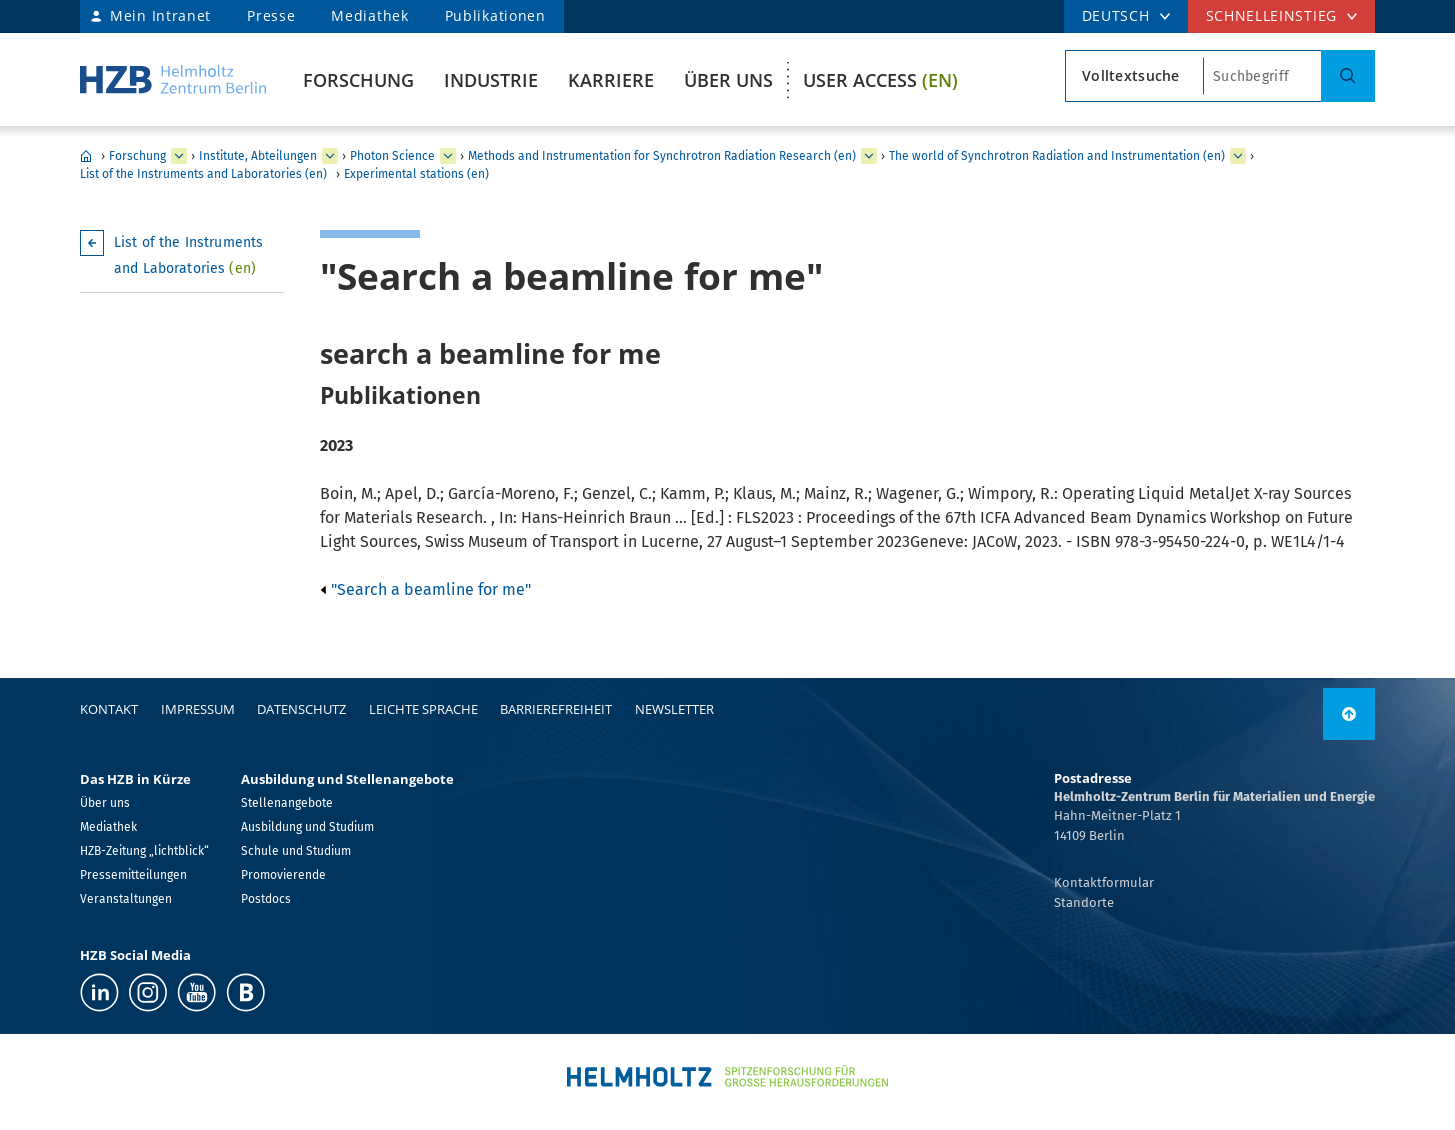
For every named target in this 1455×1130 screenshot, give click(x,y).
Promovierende (283, 875)
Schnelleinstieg (1272, 15)
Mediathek (369, 15)
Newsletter (674, 709)
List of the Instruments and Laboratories (188, 255)
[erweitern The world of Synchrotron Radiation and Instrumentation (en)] (1238, 156)
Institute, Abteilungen (258, 156)
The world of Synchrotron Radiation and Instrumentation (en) (1057, 156)
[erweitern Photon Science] (448, 156)
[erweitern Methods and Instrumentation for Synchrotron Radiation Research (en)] (869, 156)
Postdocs (266, 899)
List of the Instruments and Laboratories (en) (203, 174)
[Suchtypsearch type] (1134, 76)
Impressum (198, 709)
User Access (880, 80)
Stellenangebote (287, 803)
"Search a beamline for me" (425, 589)
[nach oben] (1349, 714)
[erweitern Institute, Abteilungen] (330, 156)
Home (86, 156)
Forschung (358, 80)
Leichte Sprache (423, 709)
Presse (271, 15)
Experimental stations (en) (416, 174)
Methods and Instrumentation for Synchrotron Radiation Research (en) (662, 156)
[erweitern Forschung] (179, 156)
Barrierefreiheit (556, 709)
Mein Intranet (160, 15)
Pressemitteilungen (133, 875)
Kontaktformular (1104, 882)
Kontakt (109, 709)
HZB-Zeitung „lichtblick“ (144, 851)
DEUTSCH (1116, 15)
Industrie (491, 80)
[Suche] (1348, 76)
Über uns (728, 80)
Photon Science (392, 156)
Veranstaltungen (126, 899)
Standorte (1084, 902)
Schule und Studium (296, 851)
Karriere (611, 80)
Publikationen (495, 15)
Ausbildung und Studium (307, 827)
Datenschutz (301, 709)
